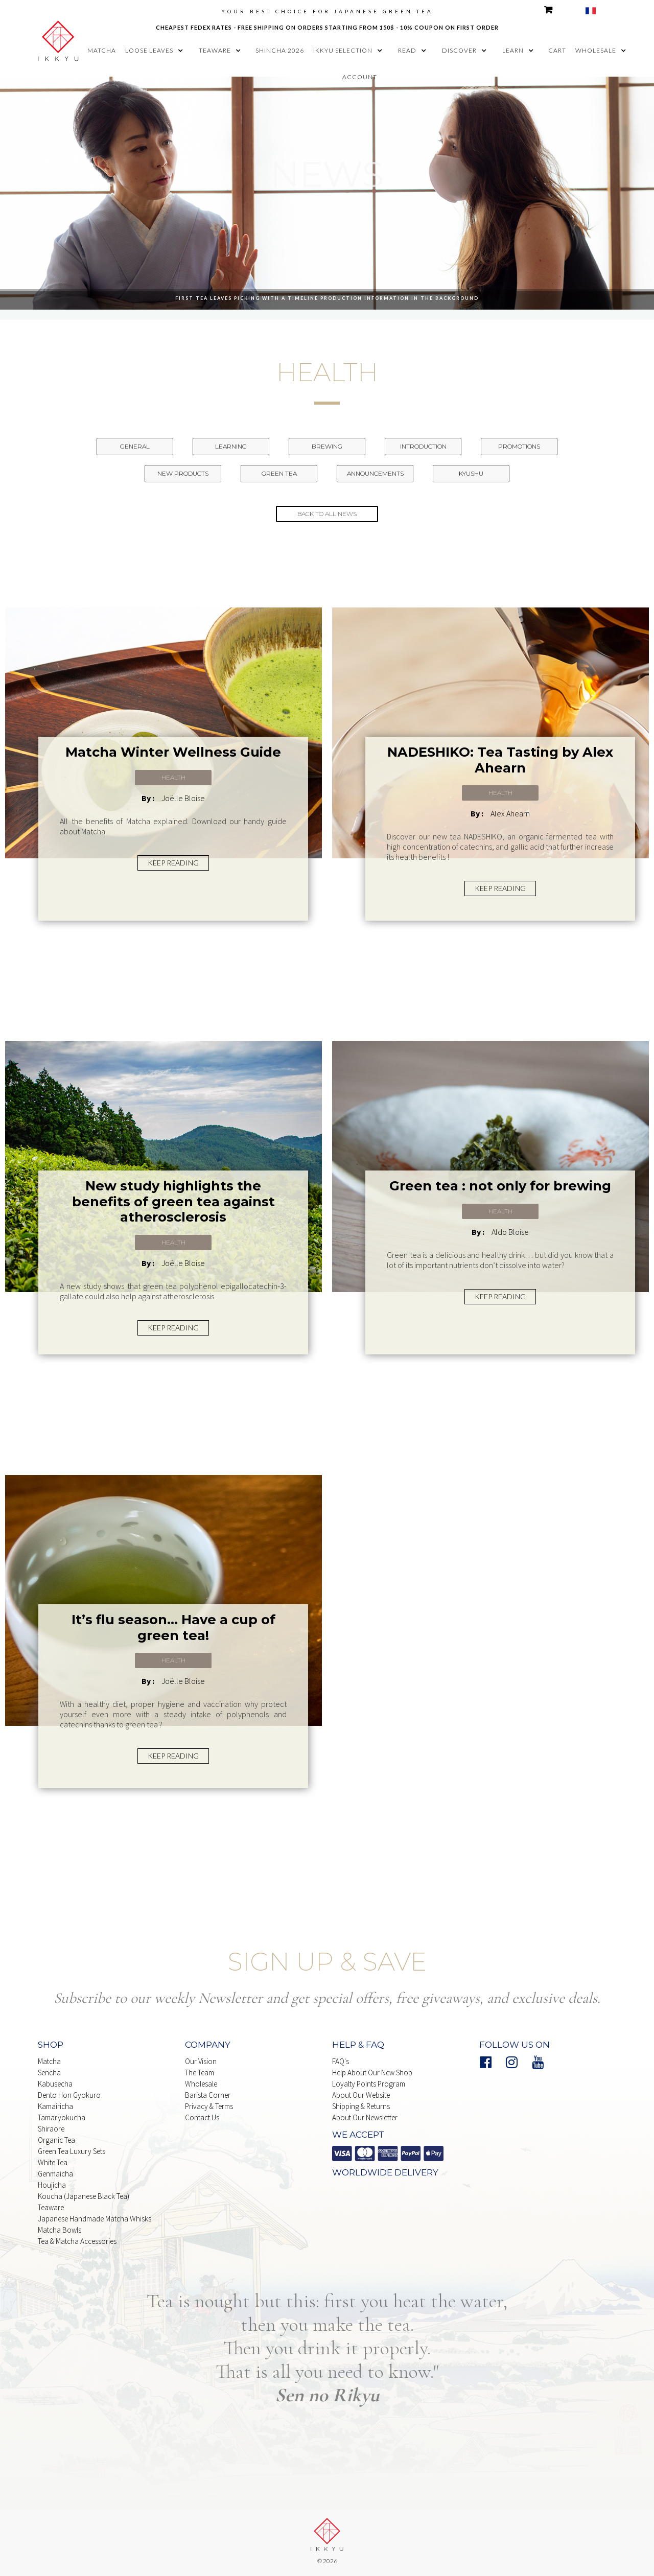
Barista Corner (207, 2095)
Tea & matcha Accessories (77, 2241)
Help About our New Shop (372, 2072)
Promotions (519, 446)
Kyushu (471, 473)
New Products (182, 473)
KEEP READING (173, 862)
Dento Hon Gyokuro (69, 2095)
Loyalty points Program (368, 2084)
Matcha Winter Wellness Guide (173, 752)
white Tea (52, 2162)
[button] (157, 50)
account (359, 77)
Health (173, 777)
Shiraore (51, 2129)
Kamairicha (55, 2106)
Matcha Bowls (59, 2230)
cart (557, 50)
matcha (101, 50)
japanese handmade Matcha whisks (94, 2218)
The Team (199, 2072)
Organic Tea (56, 2140)
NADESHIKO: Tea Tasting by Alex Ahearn (500, 760)
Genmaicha (55, 2174)
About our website (361, 2095)
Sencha (49, 2072)
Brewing (327, 446)
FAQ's (340, 2061)
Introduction (423, 446)
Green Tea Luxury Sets (71, 2151)
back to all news (327, 514)
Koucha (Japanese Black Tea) (83, 2196)
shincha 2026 (279, 50)
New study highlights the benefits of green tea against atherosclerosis (173, 1201)
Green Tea (279, 473)
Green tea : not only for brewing (500, 1185)
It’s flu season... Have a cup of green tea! (173, 1627)
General (135, 446)
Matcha (49, 2061)
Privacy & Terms (209, 2106)
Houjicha (52, 2185)
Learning (231, 446)
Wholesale (201, 2084)
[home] (58, 38)
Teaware (51, 2207)
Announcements (375, 473)
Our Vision (201, 2061)
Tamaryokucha (61, 2117)
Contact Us (202, 2117)
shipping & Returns (361, 2106)
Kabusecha (55, 2084)
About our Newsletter (365, 2117)
